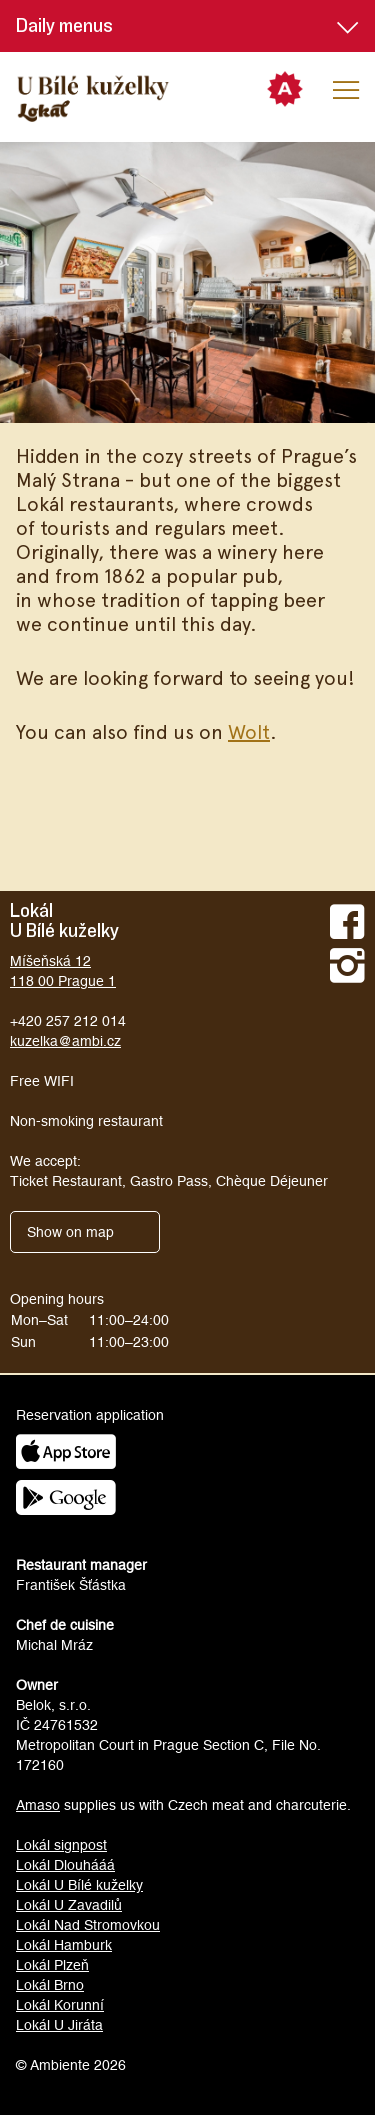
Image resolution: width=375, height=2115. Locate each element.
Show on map (70, 1232)
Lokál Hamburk (64, 1945)
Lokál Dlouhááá (65, 1865)
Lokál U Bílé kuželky (79, 1885)
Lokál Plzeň (52, 1965)
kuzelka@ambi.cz (65, 1041)
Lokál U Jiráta (59, 2025)
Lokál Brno (50, 1985)
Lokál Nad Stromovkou (88, 1925)
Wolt (249, 731)
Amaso (38, 1805)
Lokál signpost (61, 1845)
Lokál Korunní (60, 2005)
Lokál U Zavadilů (69, 1905)
